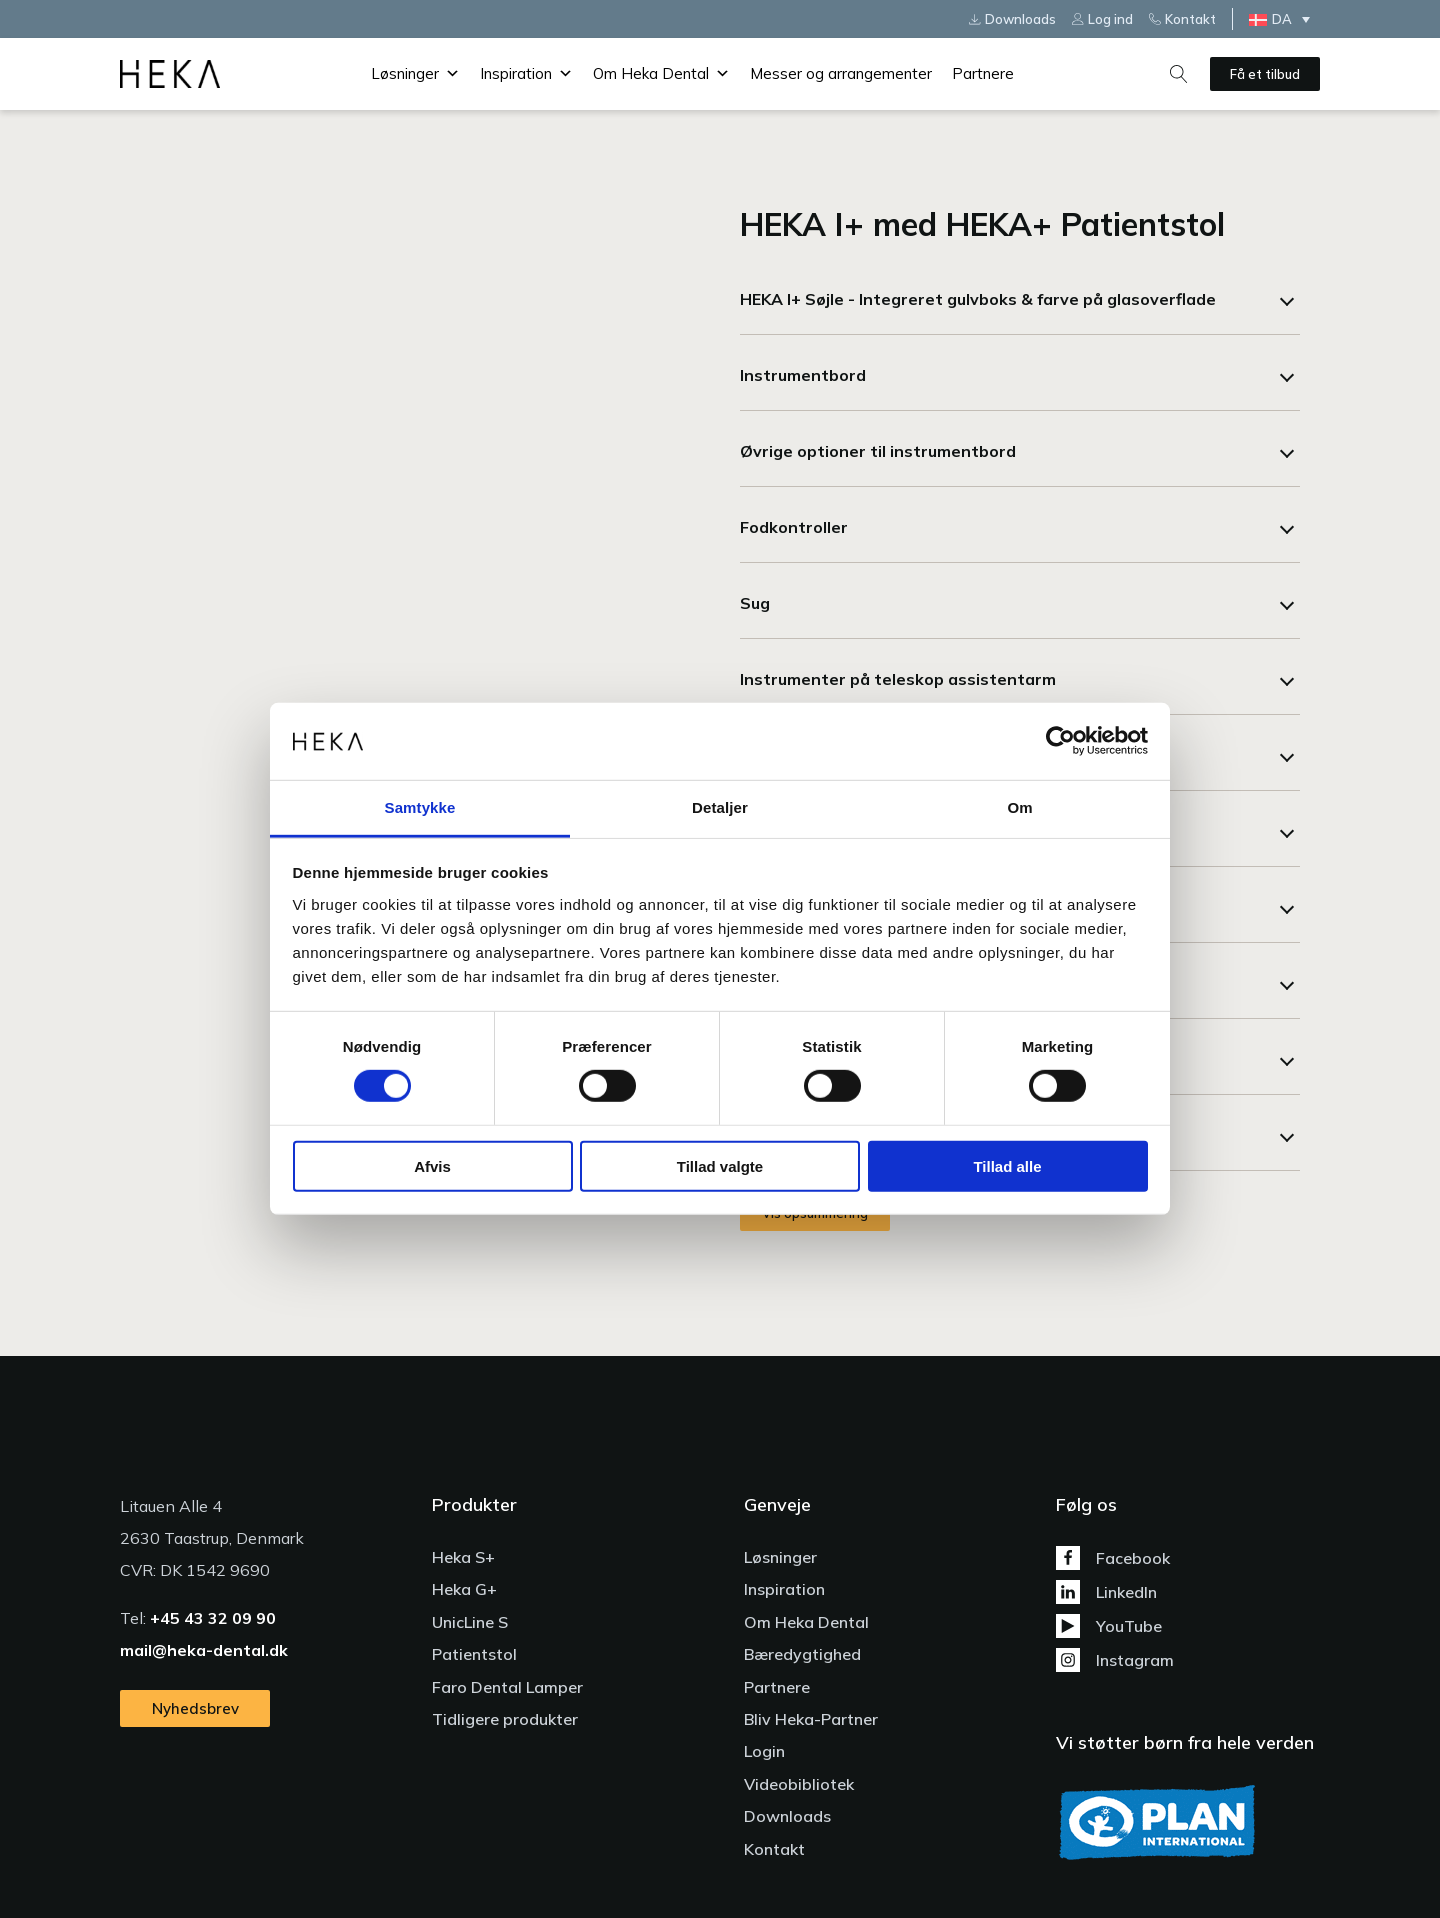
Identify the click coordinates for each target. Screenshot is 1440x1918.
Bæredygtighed (802, 1654)
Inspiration (526, 74)
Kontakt (774, 1849)
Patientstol (474, 1654)
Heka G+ (464, 1589)
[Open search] (1179, 74)
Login (764, 1751)
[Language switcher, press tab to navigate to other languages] (1284, 19)
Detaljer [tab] (720, 807)
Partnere (983, 73)
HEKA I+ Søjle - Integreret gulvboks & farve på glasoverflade (978, 299)
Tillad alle (1007, 1165)
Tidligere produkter (505, 1719)
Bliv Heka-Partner (811, 1719)
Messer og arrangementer (841, 73)
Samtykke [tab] (420, 807)
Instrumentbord (803, 375)
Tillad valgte (720, 1165)
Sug (755, 603)
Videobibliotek (799, 1784)
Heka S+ (463, 1557)
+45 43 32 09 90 (213, 1618)
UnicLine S (470, 1622)
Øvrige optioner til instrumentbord (878, 451)
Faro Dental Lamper (507, 1687)
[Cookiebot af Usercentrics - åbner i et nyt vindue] (1060, 741)
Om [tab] (1019, 807)
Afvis (432, 1165)
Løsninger (415, 74)
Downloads (787, 1816)
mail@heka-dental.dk (204, 1650)
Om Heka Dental (661, 74)
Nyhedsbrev (195, 1708)
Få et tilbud (1265, 74)
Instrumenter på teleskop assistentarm (898, 679)
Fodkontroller (794, 527)
